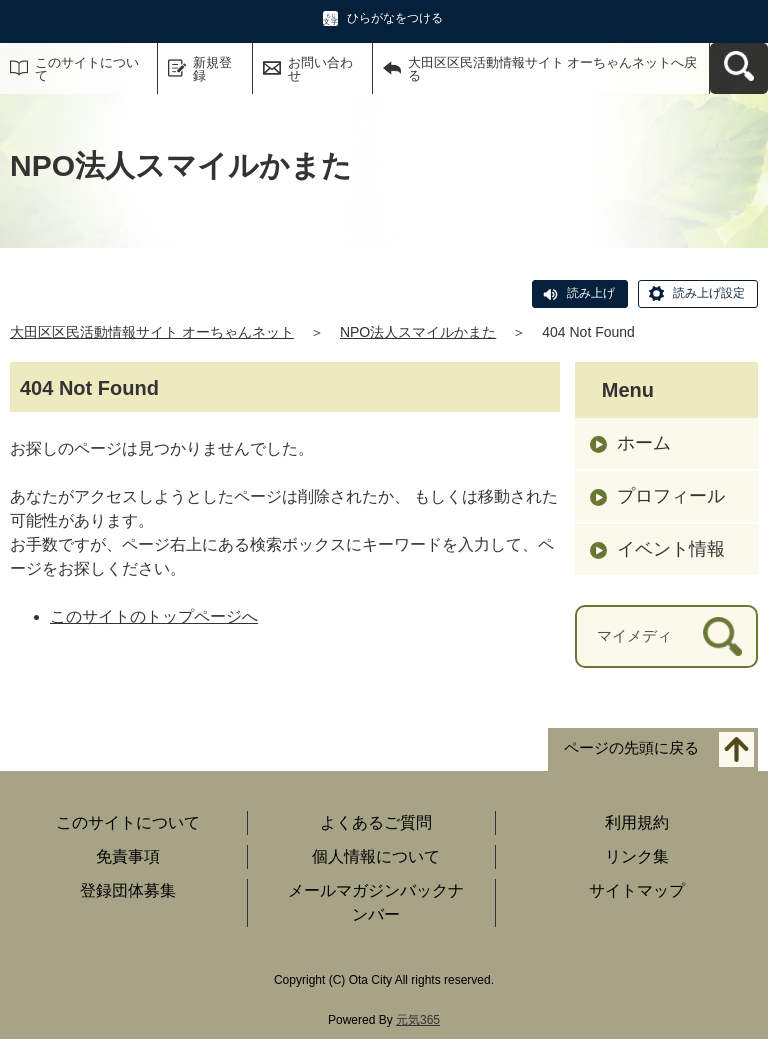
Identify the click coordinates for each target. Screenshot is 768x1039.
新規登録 (212, 69)
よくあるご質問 (376, 822)
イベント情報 (671, 549)
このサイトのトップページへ (154, 616)
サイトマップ (637, 890)
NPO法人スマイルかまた (418, 332)
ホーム (644, 443)
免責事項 (128, 856)
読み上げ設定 (709, 293)
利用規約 (637, 822)
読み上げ (591, 293)
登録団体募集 (128, 890)
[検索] (722, 636)
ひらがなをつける (395, 18)
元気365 (418, 1020)
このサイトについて (87, 69)
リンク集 (637, 856)
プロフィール (671, 496)
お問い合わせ (320, 69)
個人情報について (376, 856)
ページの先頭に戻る (631, 747)
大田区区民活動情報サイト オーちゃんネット (152, 332)
